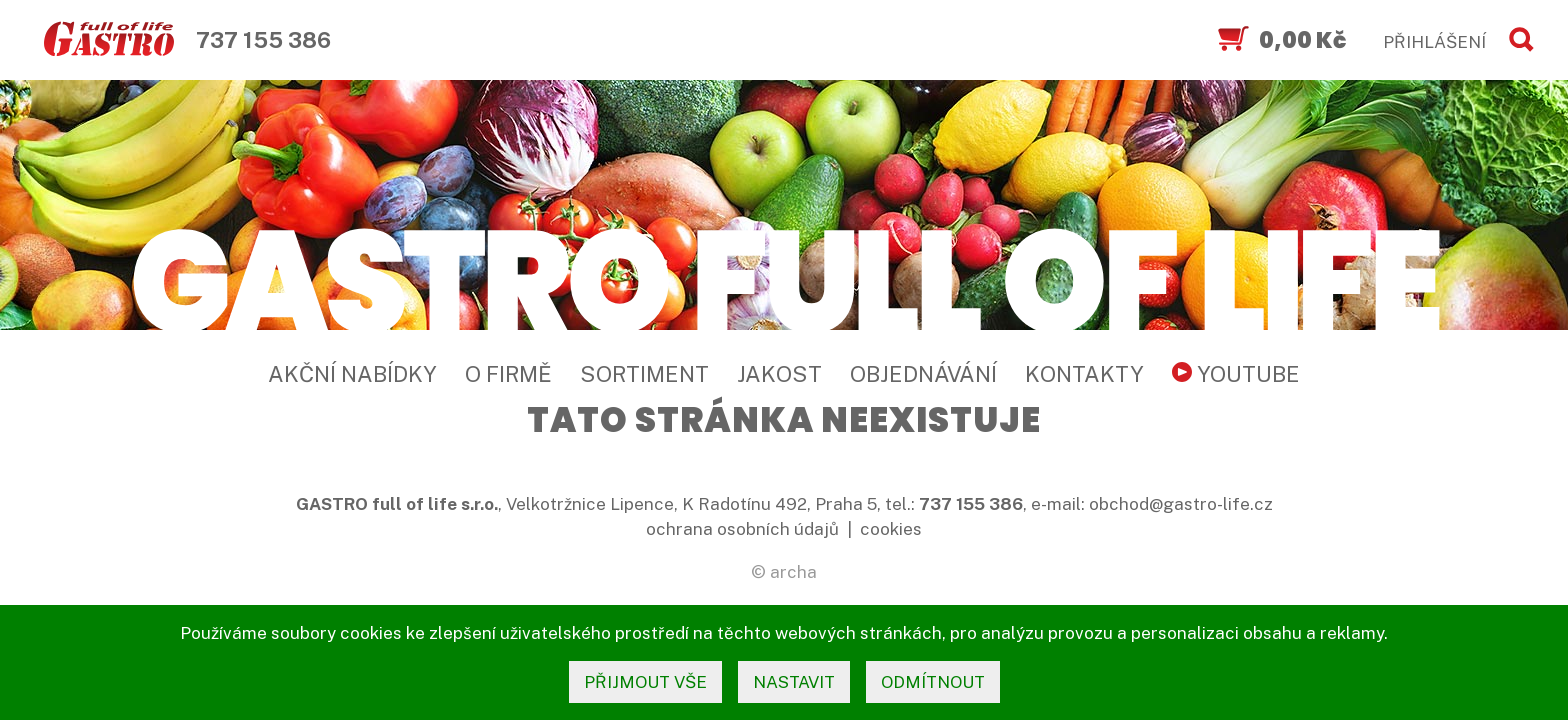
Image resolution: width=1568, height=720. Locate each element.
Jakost (779, 374)
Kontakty (1084, 374)
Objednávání (923, 374)
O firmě (508, 374)
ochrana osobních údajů (742, 529)
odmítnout (933, 682)
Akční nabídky (352, 374)
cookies (891, 529)
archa (793, 572)
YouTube (1236, 374)
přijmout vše (645, 682)
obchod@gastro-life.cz (1181, 504)
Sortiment (644, 374)
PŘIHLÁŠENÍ (1434, 42)
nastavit (794, 682)
